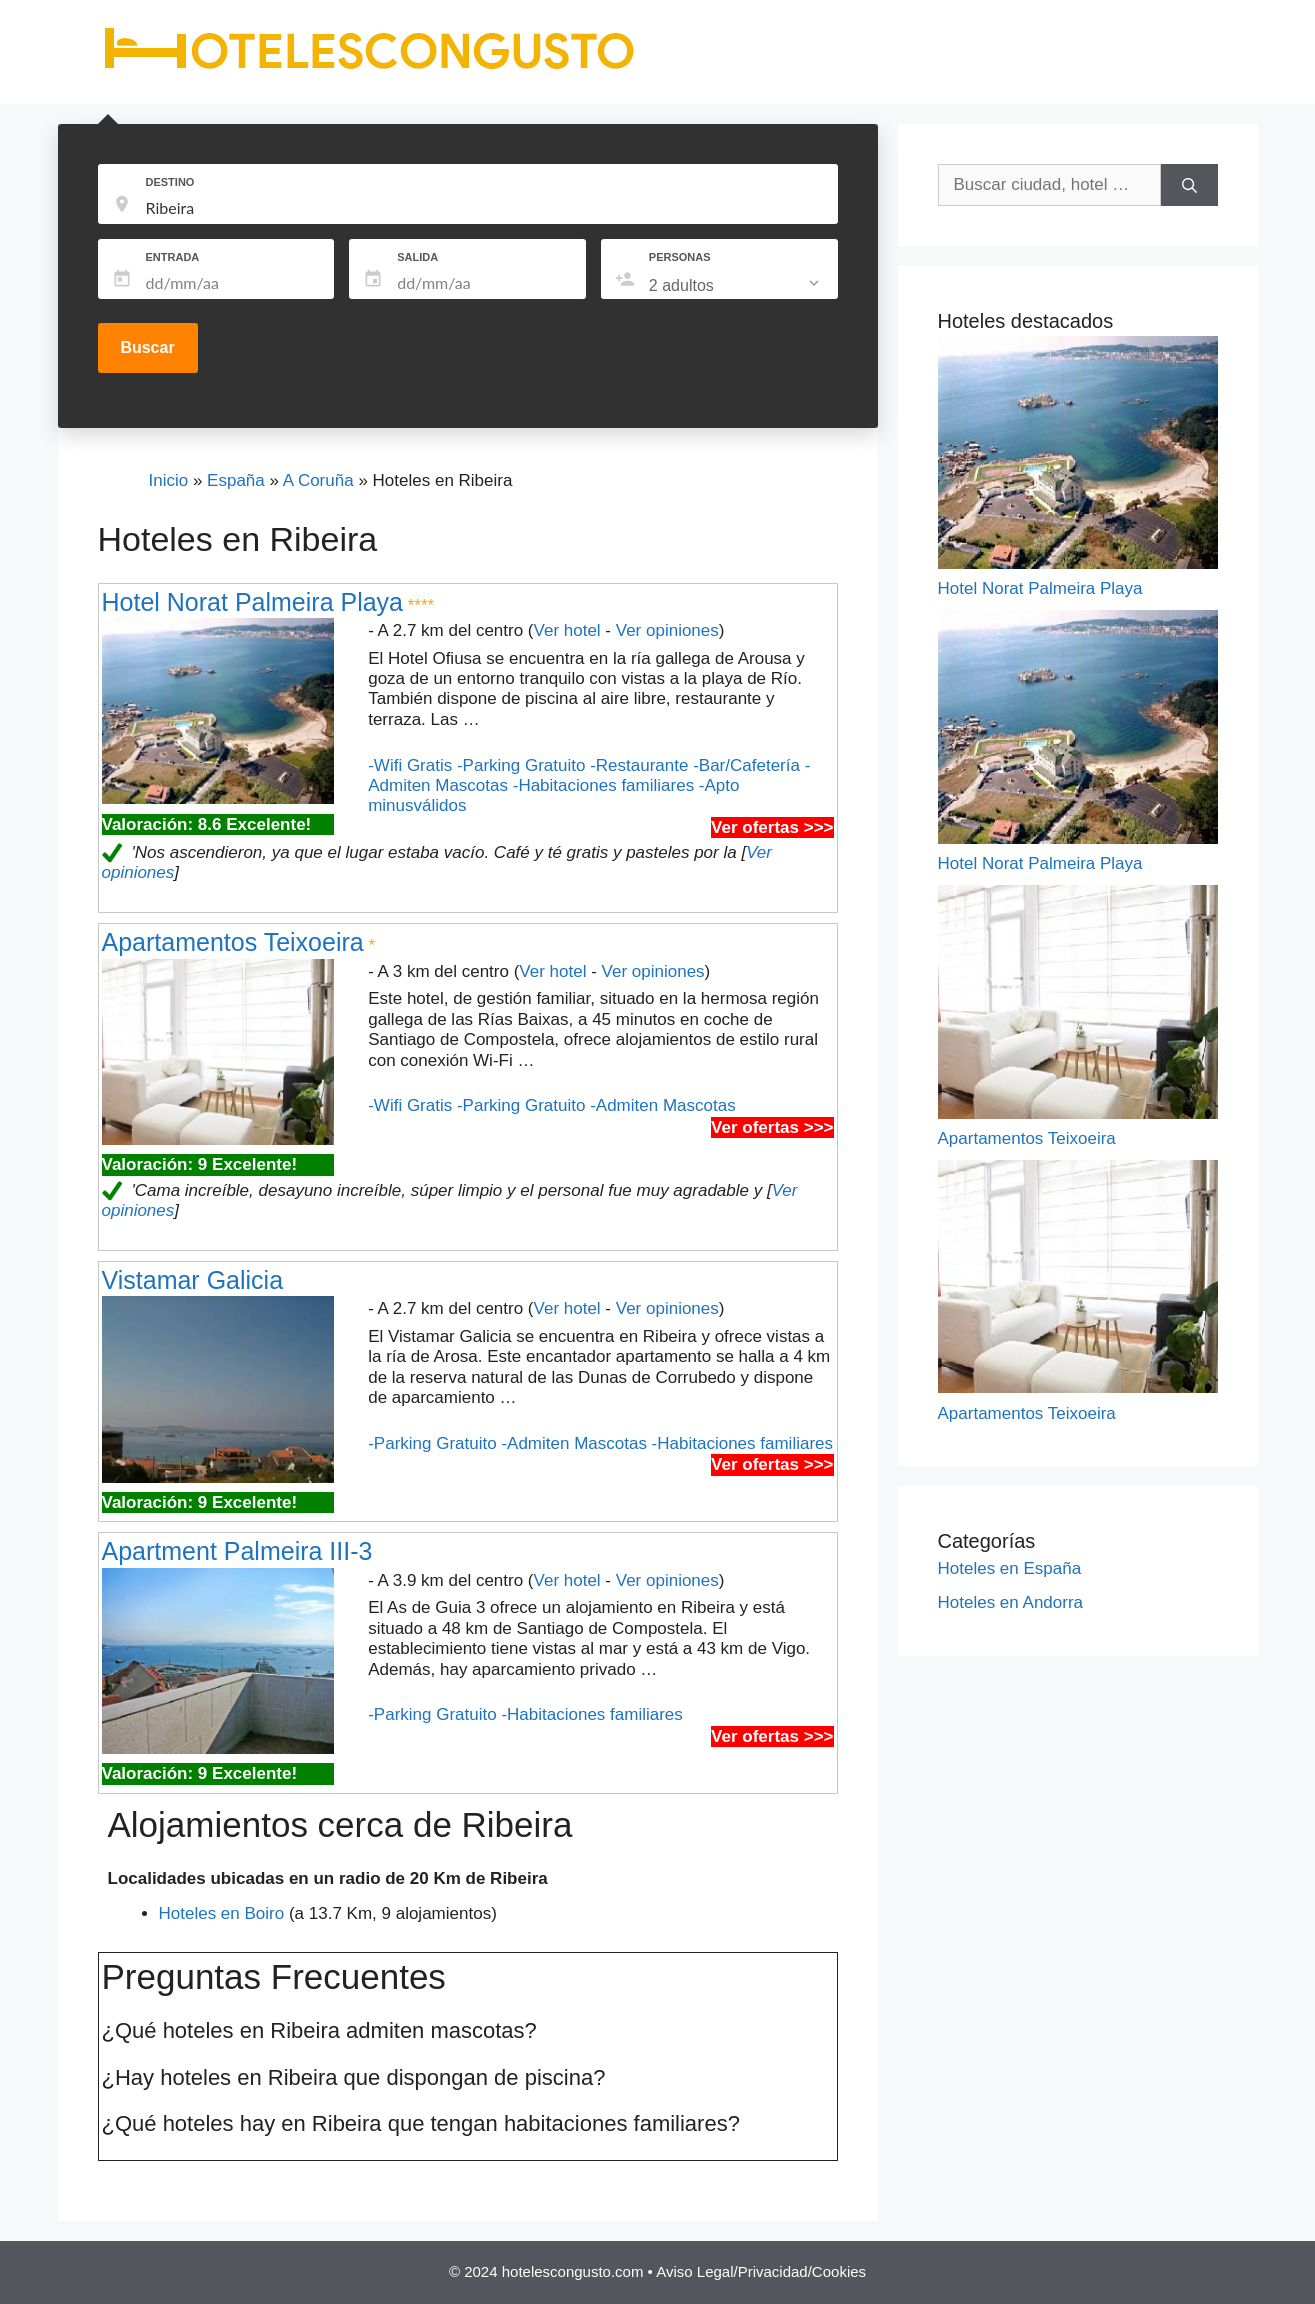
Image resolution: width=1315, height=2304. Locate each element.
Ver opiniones (667, 630)
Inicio (169, 480)
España (236, 480)
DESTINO (170, 182)
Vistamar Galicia (193, 1280)
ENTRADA (173, 257)
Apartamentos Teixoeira (233, 942)
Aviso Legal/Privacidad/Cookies (761, 2271)
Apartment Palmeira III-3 (237, 1551)
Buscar (147, 347)
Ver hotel (567, 630)
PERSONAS (680, 257)
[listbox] (736, 286)
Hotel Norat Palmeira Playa (253, 602)
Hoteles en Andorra (1011, 1602)
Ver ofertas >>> (772, 827)
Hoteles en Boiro (222, 1913)
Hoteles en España (1010, 1568)
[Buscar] (1189, 185)
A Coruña (318, 480)
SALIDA (417, 257)
